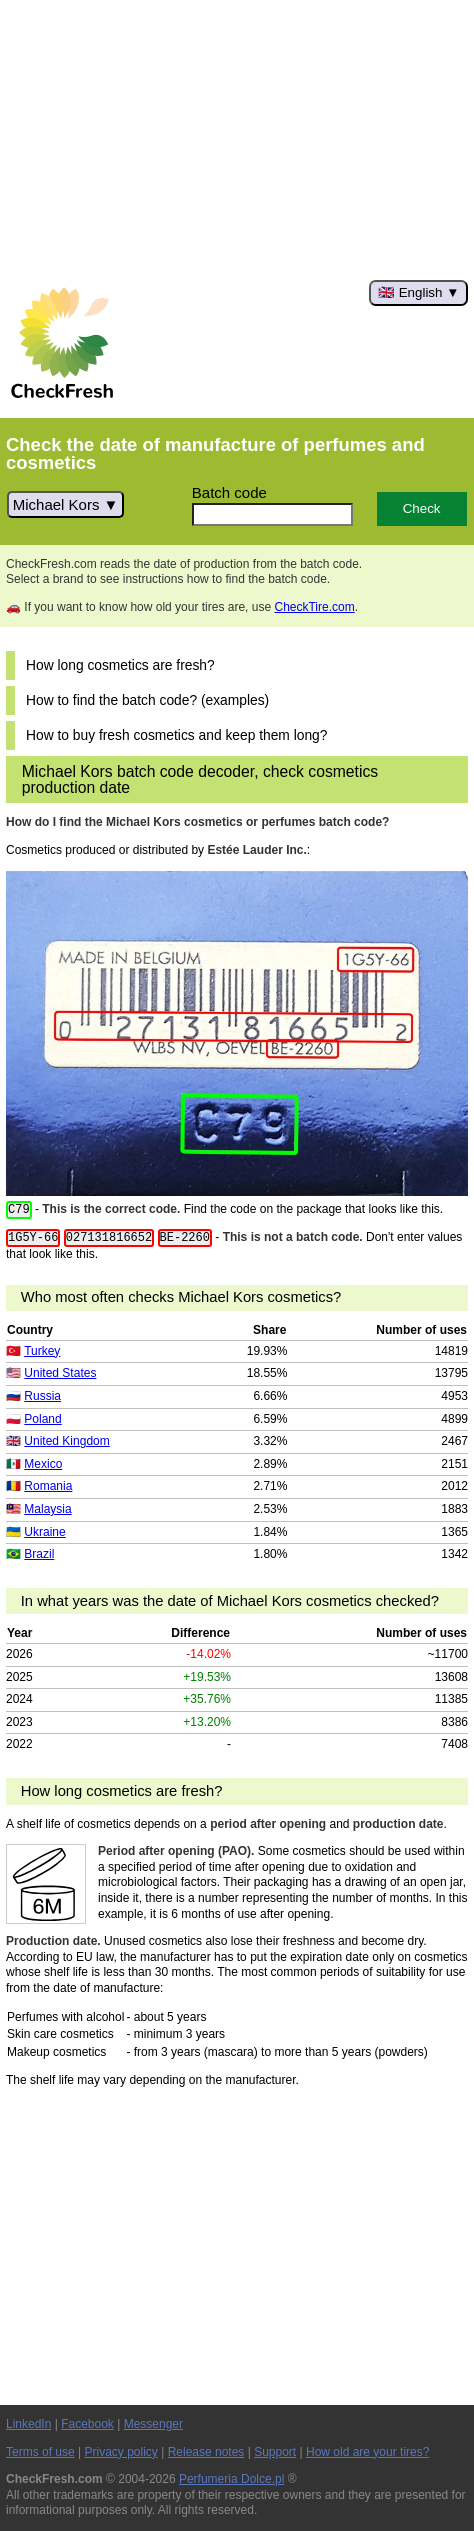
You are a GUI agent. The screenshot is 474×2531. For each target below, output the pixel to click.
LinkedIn (28, 2424)
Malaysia (47, 1509)
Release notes (206, 2452)
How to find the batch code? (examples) (147, 700)
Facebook (87, 2424)
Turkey (42, 1351)
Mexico (43, 1464)
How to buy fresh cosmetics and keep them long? (176, 735)
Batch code (229, 492)
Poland (42, 1419)
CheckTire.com (314, 607)
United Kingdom (66, 1441)
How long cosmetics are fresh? (120, 665)
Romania (48, 1486)
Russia (42, 1396)
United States (60, 1373)
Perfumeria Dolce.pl (231, 2479)
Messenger (153, 2424)
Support (275, 2452)
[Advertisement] (237, 140)
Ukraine (44, 1532)
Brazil (39, 1554)
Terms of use (40, 2452)
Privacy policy (121, 2452)
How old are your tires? (367, 2452)
